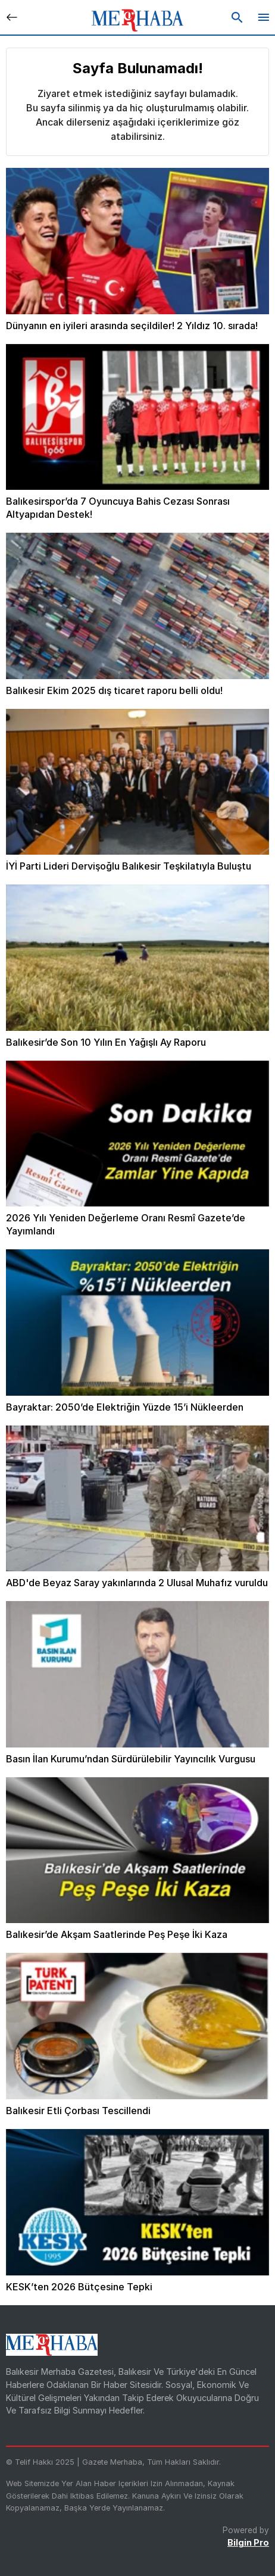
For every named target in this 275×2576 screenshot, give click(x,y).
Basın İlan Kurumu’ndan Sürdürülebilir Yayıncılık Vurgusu (130, 1759)
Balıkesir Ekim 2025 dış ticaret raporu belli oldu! (114, 690)
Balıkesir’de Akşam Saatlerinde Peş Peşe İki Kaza (116, 1934)
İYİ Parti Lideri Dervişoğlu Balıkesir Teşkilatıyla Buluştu (128, 866)
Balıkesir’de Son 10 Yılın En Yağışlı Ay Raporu (106, 1042)
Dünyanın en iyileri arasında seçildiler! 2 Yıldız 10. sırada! (132, 326)
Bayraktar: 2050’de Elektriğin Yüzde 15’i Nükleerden (124, 1407)
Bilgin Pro (248, 2542)
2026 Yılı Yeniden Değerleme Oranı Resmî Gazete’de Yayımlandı (125, 1224)
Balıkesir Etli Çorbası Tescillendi (78, 2111)
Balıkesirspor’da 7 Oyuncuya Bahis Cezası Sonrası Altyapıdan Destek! (118, 507)
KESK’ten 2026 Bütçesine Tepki (79, 2287)
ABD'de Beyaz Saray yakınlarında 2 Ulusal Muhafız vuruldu (137, 1583)
